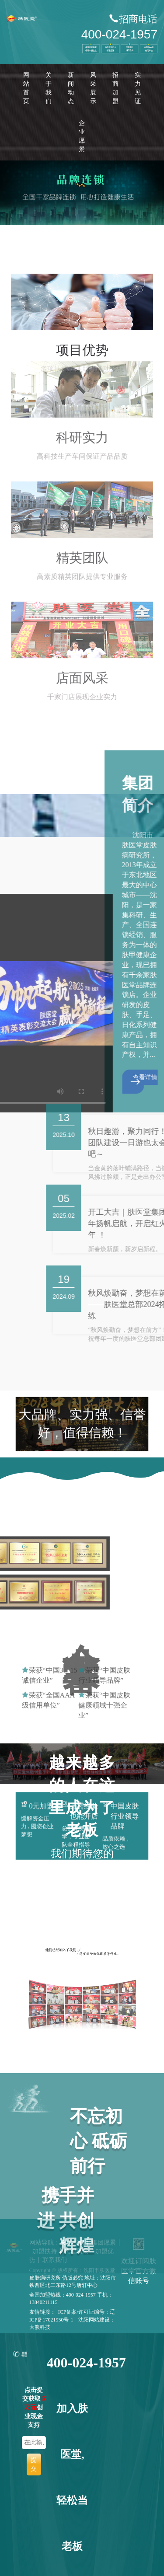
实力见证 (138, 88)
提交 (34, 2464)
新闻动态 (71, 88)
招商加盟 (115, 88)
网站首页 (26, 88)
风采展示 (93, 88)
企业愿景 (82, 136)
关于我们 (48, 88)
